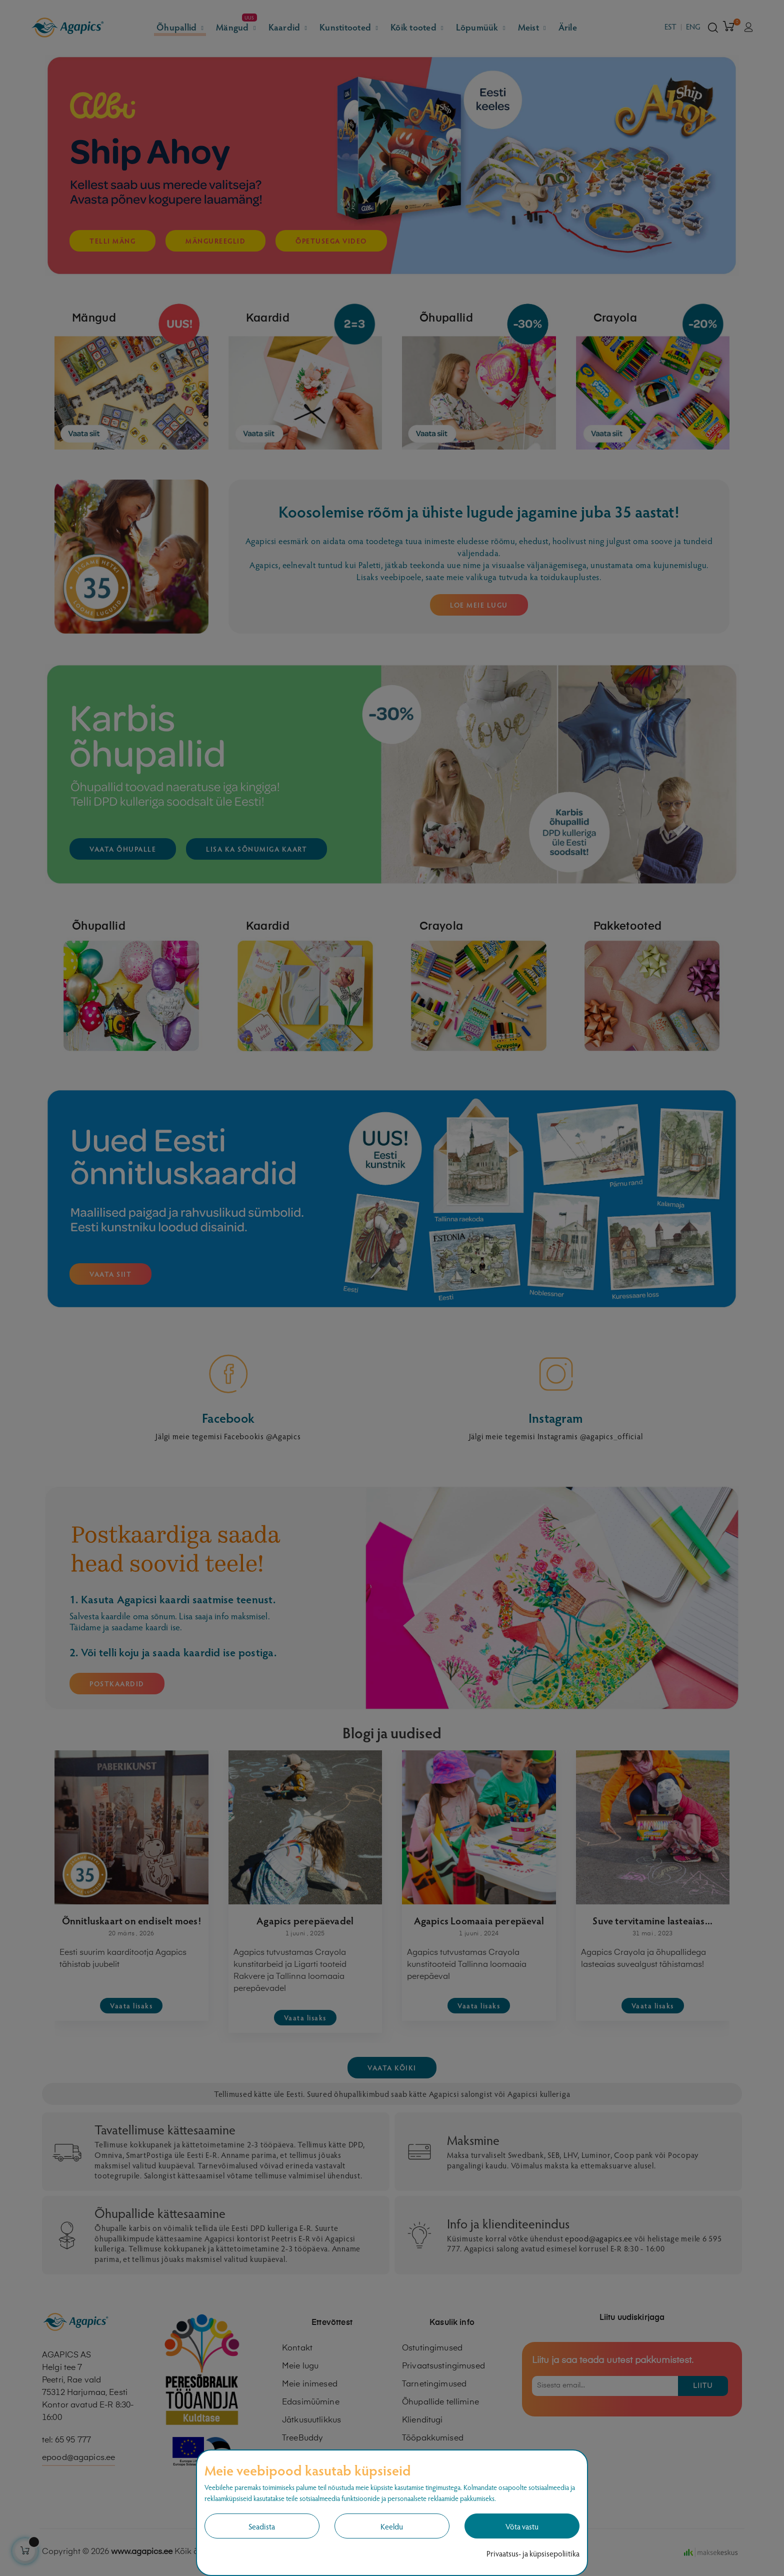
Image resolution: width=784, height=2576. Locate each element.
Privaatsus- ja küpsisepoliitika (533, 2553)
